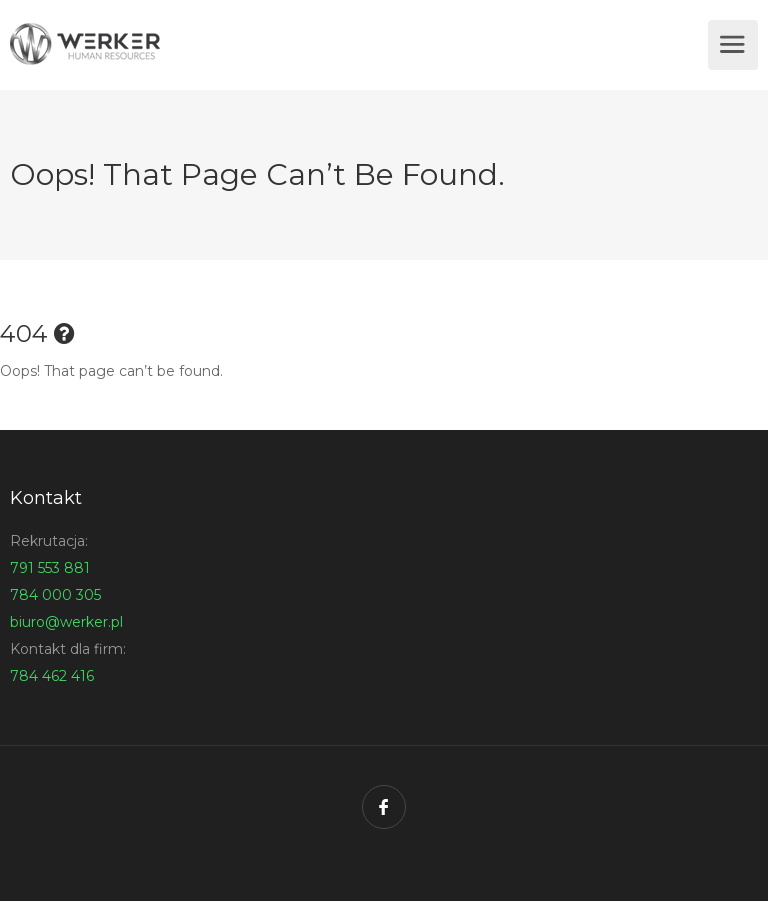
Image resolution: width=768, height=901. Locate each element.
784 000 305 (55, 595)
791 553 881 (50, 568)
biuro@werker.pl (66, 622)
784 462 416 (52, 676)
